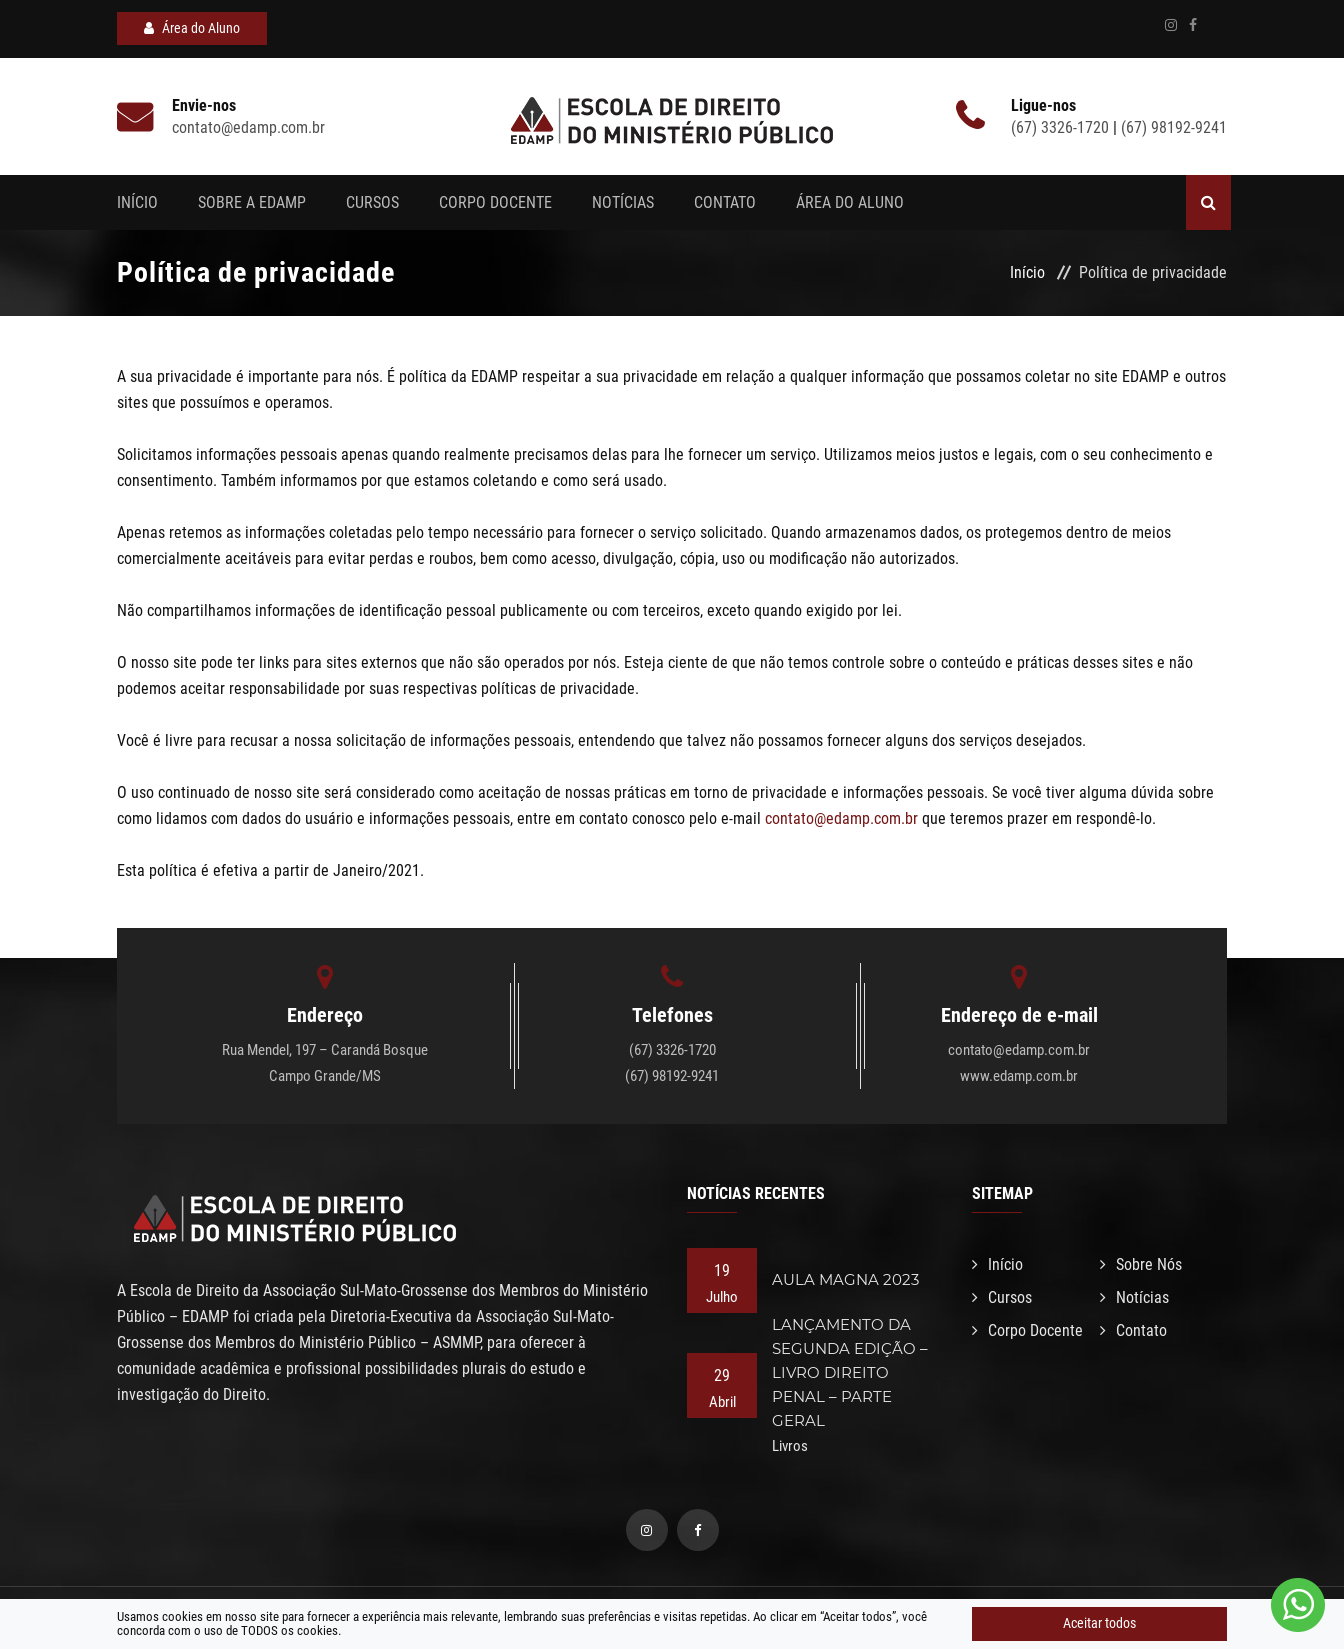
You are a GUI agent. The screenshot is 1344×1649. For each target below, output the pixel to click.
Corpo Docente (495, 202)
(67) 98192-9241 (1174, 127)
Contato (725, 202)
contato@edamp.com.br (841, 818)
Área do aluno (850, 202)
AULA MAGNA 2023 (845, 1279)
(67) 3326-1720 (1062, 127)
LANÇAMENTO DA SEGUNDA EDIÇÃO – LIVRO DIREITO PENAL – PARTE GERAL (850, 1372)
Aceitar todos (1099, 1623)
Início (137, 202)
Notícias (623, 202)
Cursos (372, 202)
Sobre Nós (1141, 1264)
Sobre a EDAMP (252, 202)
